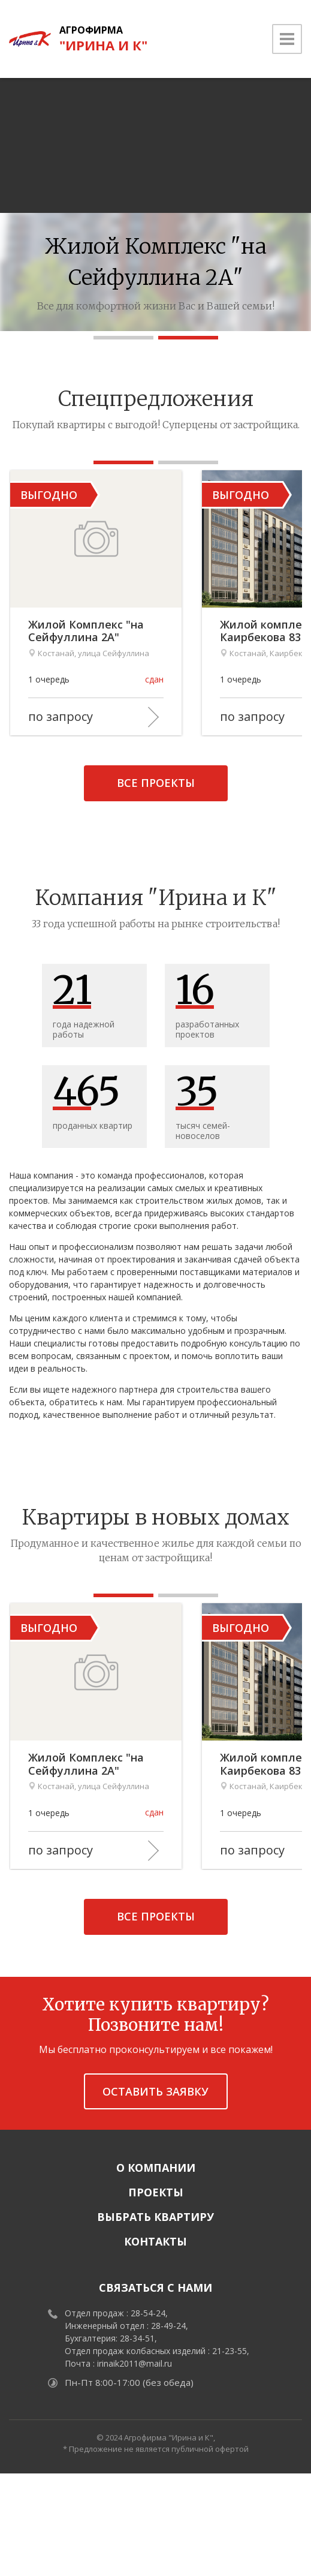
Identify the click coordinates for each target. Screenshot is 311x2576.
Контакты (155, 2344)
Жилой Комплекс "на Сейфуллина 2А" (122, 682)
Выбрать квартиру (155, 2319)
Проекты (155, 2295)
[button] (123, 337)
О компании (155, 2270)
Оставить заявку (155, 2193)
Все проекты (156, 834)
